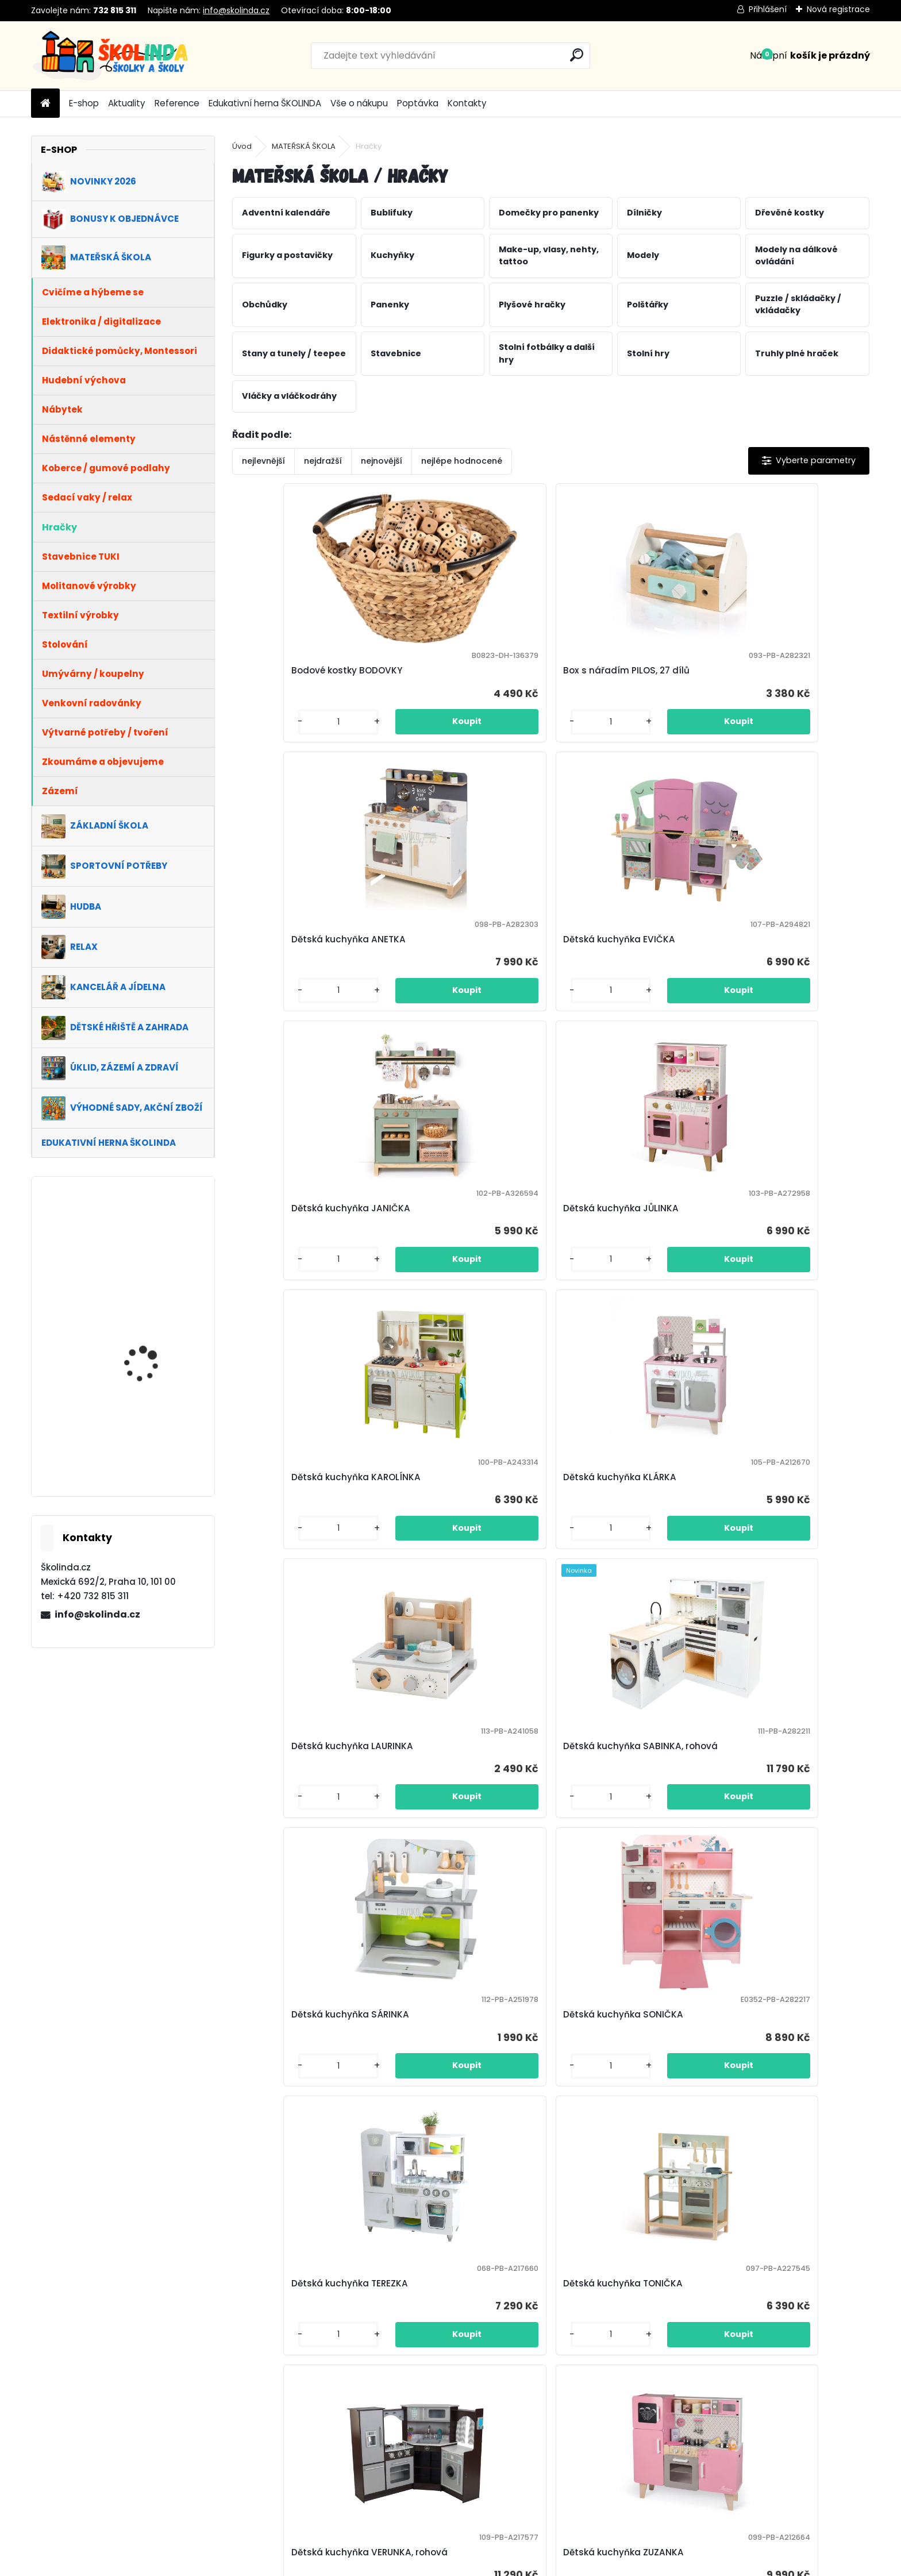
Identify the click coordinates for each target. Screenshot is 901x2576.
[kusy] (269, 733)
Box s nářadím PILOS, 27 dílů (467, 670)
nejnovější (381, 461)
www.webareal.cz (497, 2565)
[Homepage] (45, 104)
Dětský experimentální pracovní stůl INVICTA (295, 1826)
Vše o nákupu (359, 103)
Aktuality (126, 103)
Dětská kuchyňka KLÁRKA (778, 951)
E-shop (84, 103)
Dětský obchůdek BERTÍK (458, 1826)
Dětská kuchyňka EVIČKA (778, 670)
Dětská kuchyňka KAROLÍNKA (627, 951)
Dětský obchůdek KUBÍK (775, 1826)
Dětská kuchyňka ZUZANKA (782, 1532)
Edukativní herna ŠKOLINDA (265, 103)
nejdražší (323, 461)
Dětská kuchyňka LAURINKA (306, 1238)
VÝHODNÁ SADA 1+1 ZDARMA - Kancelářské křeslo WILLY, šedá (152, 1445)
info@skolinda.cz (236, 10)
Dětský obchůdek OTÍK (454, 2113)
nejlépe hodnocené (461, 461)
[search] (576, 54)
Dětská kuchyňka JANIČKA (304, 951)
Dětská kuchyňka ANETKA (620, 670)
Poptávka (417, 103)
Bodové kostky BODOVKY (300, 670)
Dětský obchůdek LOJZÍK (300, 2113)
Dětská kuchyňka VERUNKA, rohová (624, 1532)
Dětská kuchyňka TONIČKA (463, 1532)
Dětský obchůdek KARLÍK (618, 1826)
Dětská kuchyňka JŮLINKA (461, 951)
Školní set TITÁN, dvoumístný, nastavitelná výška (145, 1252)
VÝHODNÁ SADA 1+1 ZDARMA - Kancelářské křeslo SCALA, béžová (152, 1346)
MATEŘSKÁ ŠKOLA (304, 146)
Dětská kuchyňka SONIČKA (782, 1244)
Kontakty (467, 103)
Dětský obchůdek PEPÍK (615, 2113)
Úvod (242, 146)
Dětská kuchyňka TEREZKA (303, 1532)
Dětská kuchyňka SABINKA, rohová (464, 1238)
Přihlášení (768, 9)
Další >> (613, 2232)
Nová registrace (838, 9)
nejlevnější (263, 461)
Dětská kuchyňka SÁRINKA (622, 1238)
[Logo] (110, 55)
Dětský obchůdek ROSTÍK (778, 2113)
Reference (177, 103)
